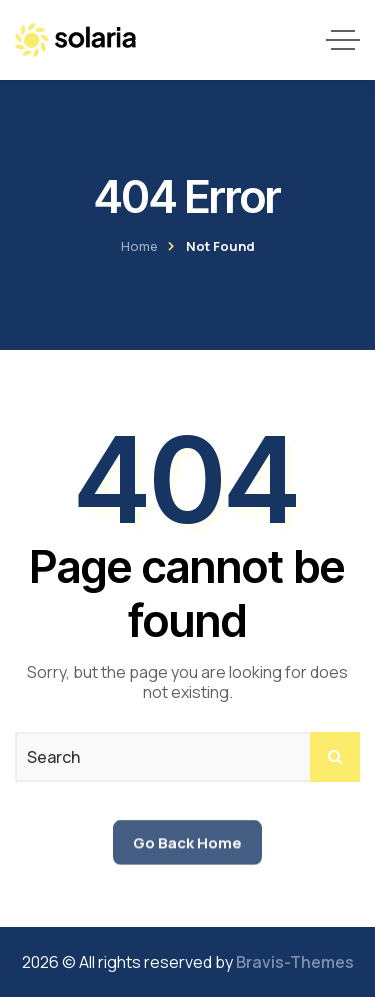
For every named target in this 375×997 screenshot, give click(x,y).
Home (139, 246)
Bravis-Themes (295, 962)
